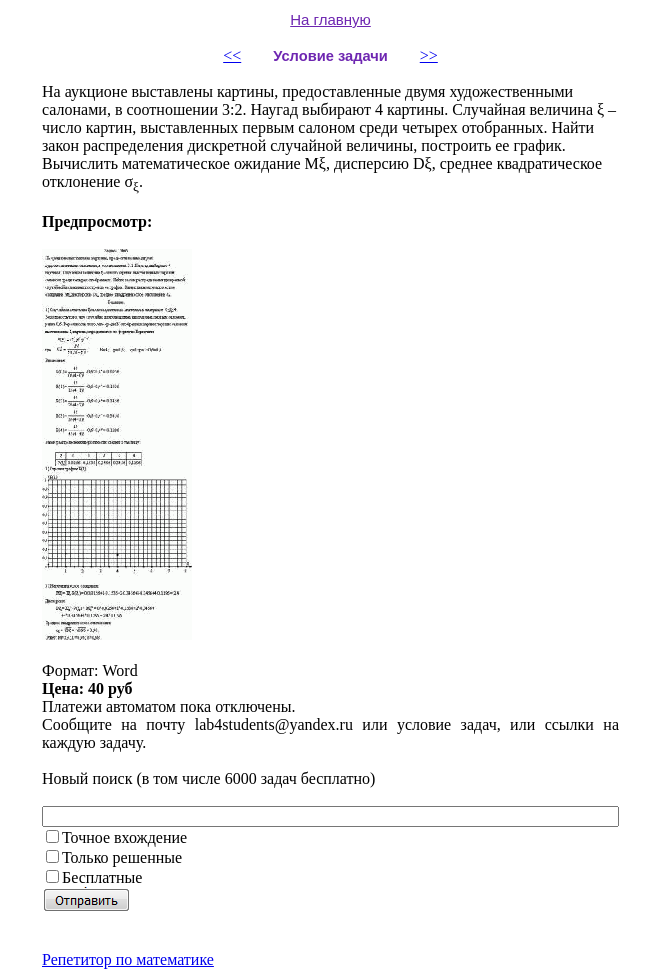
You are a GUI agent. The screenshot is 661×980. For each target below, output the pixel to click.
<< (232, 55)
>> (429, 55)
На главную (330, 19)
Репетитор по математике (128, 959)
